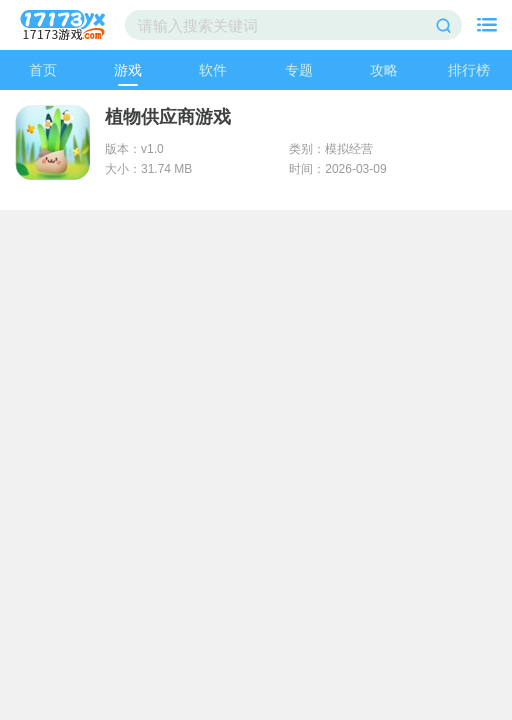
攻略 (384, 70)
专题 (299, 70)
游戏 (128, 70)
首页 (43, 70)
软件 (213, 70)
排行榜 (469, 70)
